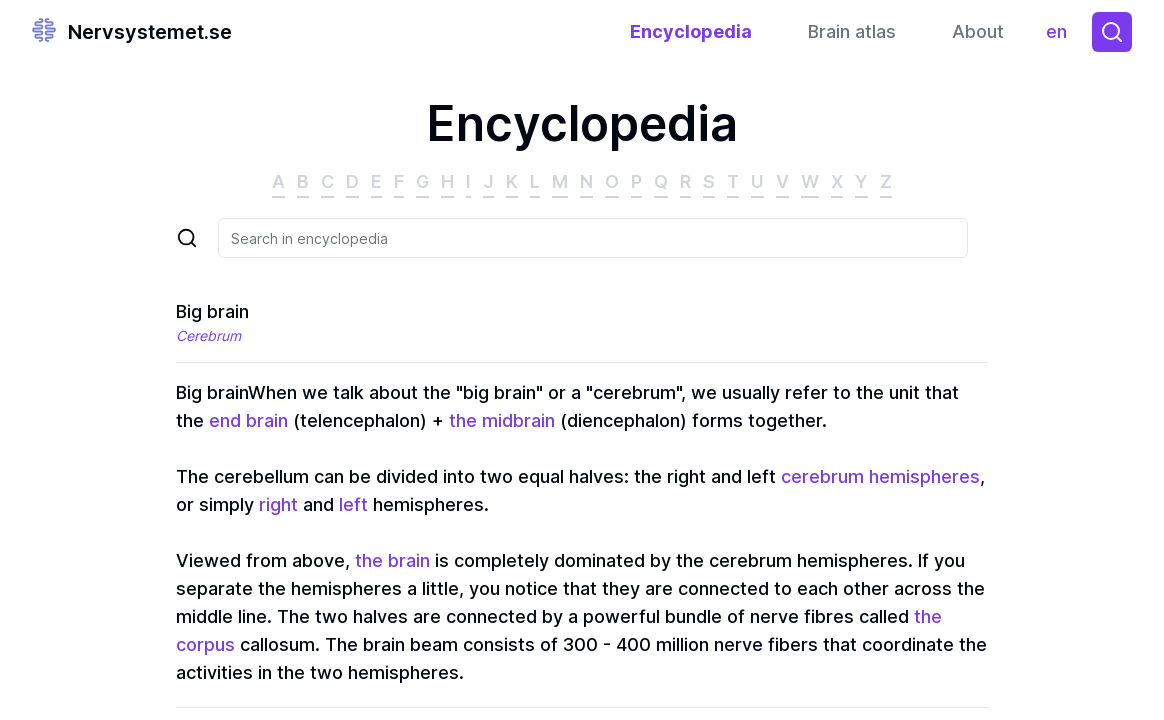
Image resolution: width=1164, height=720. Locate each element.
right (278, 504)
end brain (248, 420)
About (978, 31)
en (1061, 36)
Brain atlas (852, 31)
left (353, 504)
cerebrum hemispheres (880, 476)
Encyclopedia (691, 31)
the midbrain (502, 420)
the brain (392, 560)
